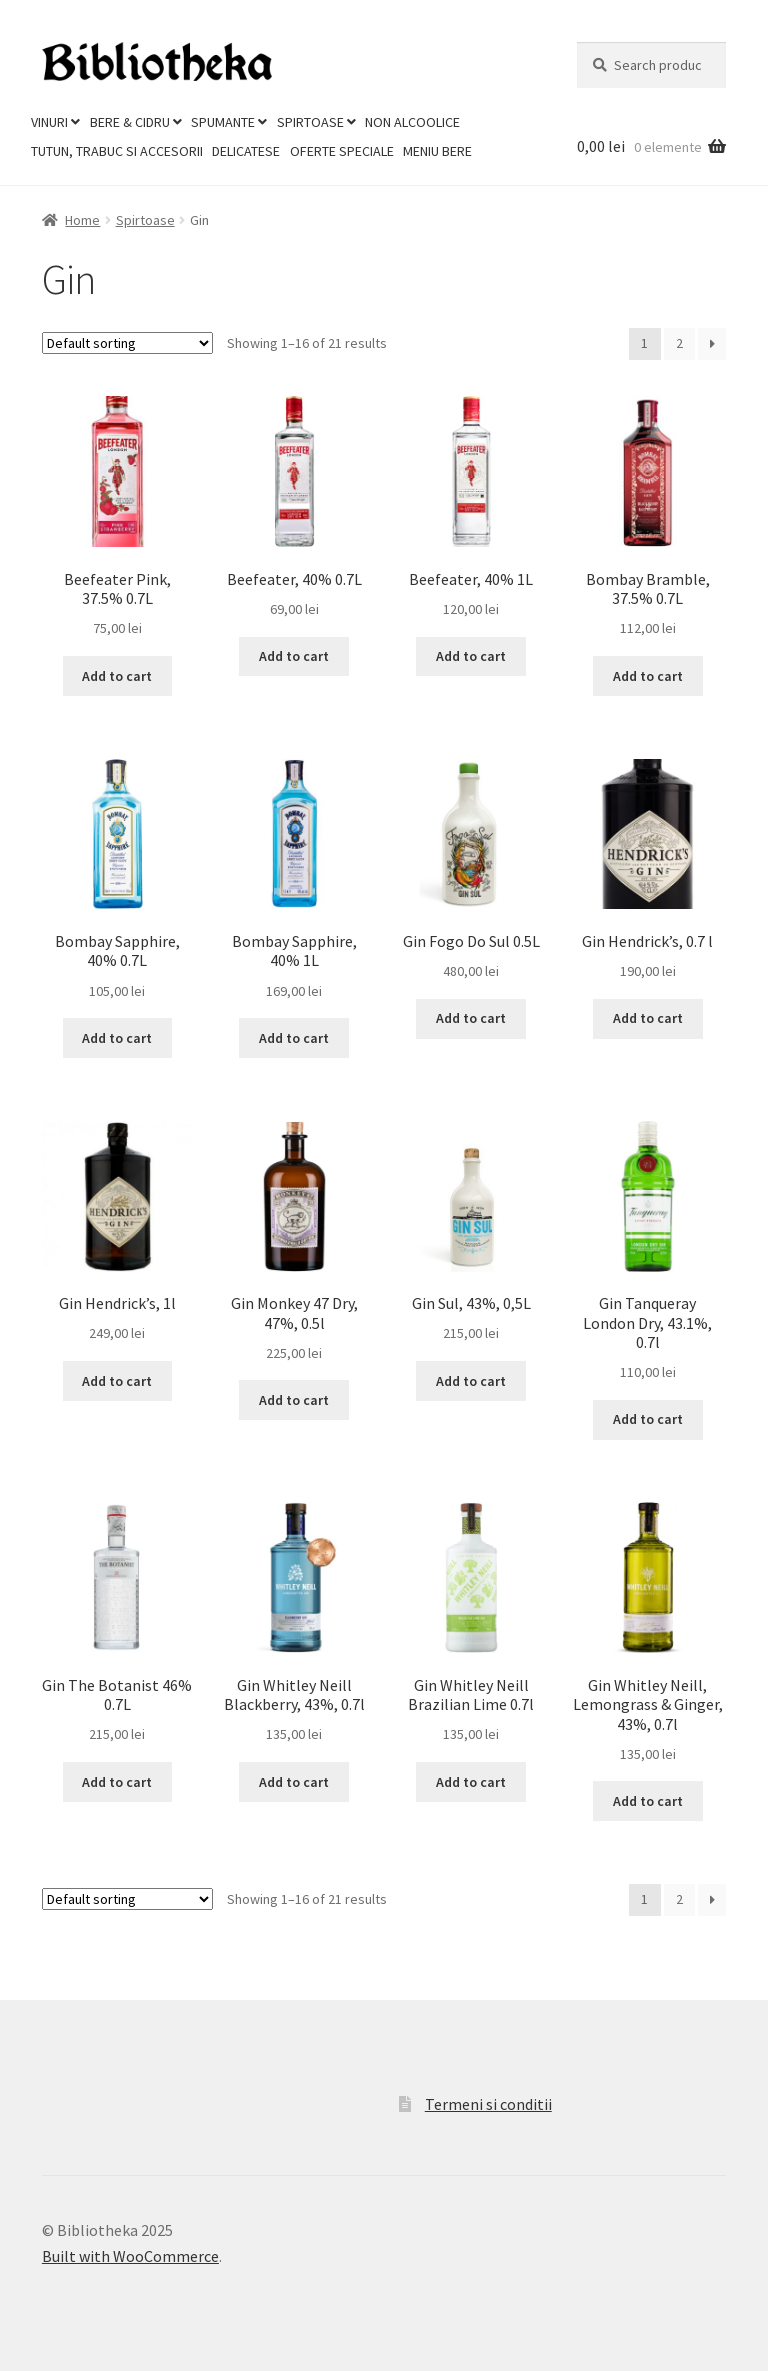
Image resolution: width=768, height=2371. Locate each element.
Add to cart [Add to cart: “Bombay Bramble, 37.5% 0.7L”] (648, 676)
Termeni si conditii (488, 2104)
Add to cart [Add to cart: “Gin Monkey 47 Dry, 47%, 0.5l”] (294, 1400)
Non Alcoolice (412, 122)
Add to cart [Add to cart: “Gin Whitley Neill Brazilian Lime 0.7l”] (471, 1782)
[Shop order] (127, 343)
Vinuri (49, 122)
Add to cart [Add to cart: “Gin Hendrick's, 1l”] (117, 1381)
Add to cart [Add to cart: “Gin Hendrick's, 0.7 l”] (648, 1018)
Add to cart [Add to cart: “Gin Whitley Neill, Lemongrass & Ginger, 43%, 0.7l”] (648, 1801)
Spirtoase (310, 122)
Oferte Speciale (342, 151)
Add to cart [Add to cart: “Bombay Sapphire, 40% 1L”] (294, 1038)
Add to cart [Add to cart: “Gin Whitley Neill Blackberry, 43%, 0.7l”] (294, 1782)
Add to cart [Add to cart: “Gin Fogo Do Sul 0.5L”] (471, 1018)
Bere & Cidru (130, 122)
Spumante (223, 122)
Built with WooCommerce (130, 2256)
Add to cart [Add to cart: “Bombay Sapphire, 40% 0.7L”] (117, 1038)
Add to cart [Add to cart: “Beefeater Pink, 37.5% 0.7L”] (117, 676)
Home (82, 220)
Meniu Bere (437, 151)
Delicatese (246, 151)
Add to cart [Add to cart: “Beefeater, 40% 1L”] (471, 656)
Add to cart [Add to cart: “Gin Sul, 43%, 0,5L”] (471, 1381)
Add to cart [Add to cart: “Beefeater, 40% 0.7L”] (294, 656)
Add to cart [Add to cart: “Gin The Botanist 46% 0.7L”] (117, 1782)
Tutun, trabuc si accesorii (117, 151)
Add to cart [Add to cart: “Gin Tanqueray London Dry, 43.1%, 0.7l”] (648, 1419)
